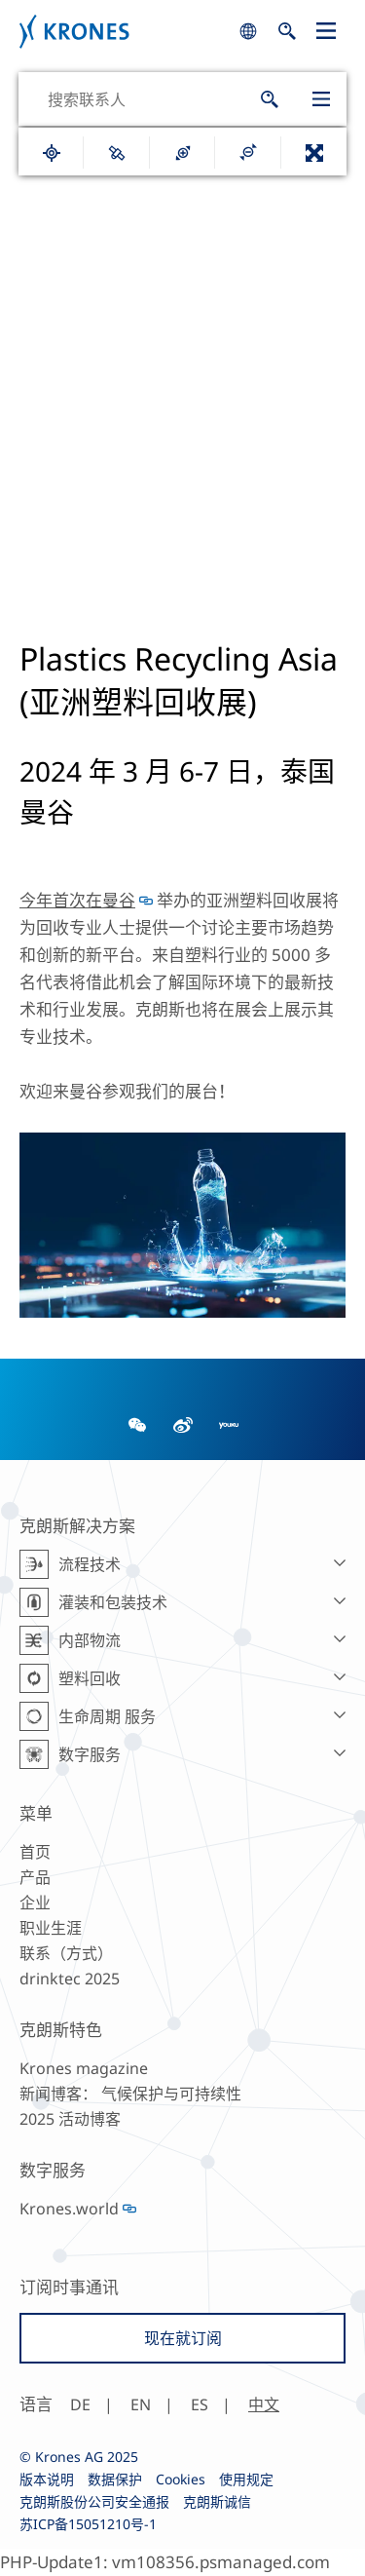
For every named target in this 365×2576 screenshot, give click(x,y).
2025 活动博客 (70, 2119)
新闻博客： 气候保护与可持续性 (130, 2093)
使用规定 (246, 2479)
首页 (35, 1852)
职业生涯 (50, 1928)
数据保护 (115, 2479)
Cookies (180, 2479)
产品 (35, 1877)
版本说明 (46, 2479)
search (248, 31)
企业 (35, 1902)
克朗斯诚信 (217, 2501)
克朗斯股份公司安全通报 (94, 2501)
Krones (124, 31)
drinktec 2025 (69, 1978)
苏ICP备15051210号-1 (88, 2524)
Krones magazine (83, 2068)
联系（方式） (66, 1953)
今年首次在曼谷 (77, 900)
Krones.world (69, 2208)
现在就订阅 (183, 2338)
